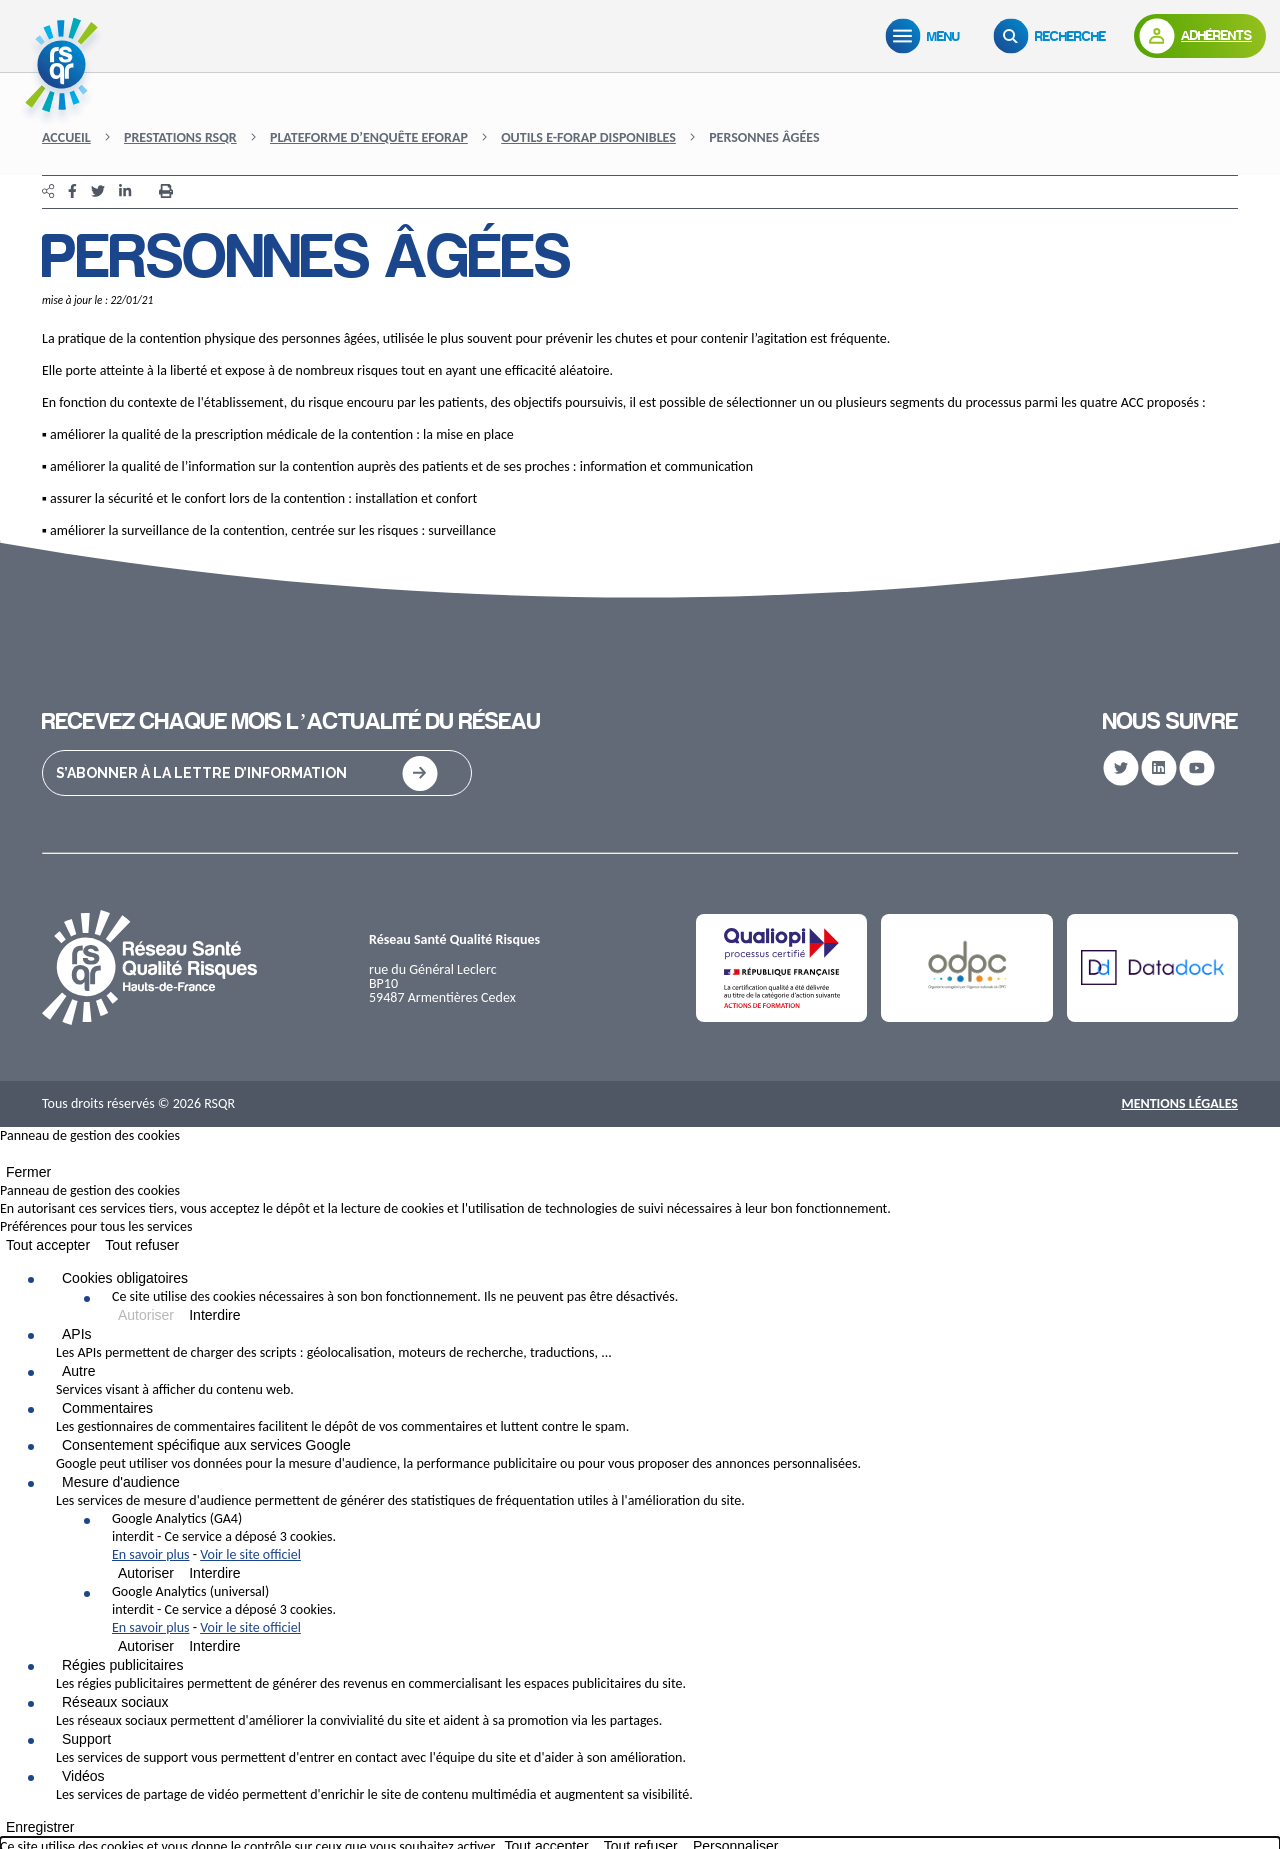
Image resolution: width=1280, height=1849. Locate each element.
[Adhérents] (1200, 36)
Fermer (28, 1172)
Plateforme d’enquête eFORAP (369, 137)
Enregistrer (40, 1827)
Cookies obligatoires (125, 1278)
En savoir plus (151, 1554)
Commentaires (107, 1408)
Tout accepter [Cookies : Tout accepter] (48, 1245)
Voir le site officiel (250, 1554)
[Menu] (927, 36)
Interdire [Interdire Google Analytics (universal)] (214, 1646)
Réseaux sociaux (115, 1702)
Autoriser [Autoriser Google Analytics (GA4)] (146, 1573)
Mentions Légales (1179, 1103)
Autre (78, 1371)
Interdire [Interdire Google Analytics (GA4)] (214, 1573)
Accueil (66, 137)
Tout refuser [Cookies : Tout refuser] (142, 1245)
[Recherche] (1054, 36)
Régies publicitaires (122, 1665)
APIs (77, 1334)
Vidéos (83, 1776)
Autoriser (146, 1315)
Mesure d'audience (121, 1482)
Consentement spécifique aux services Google (206, 1445)
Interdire (214, 1315)
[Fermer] (6, 1158)
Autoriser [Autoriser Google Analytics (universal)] (146, 1646)
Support (86, 1739)
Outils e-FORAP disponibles (588, 137)
